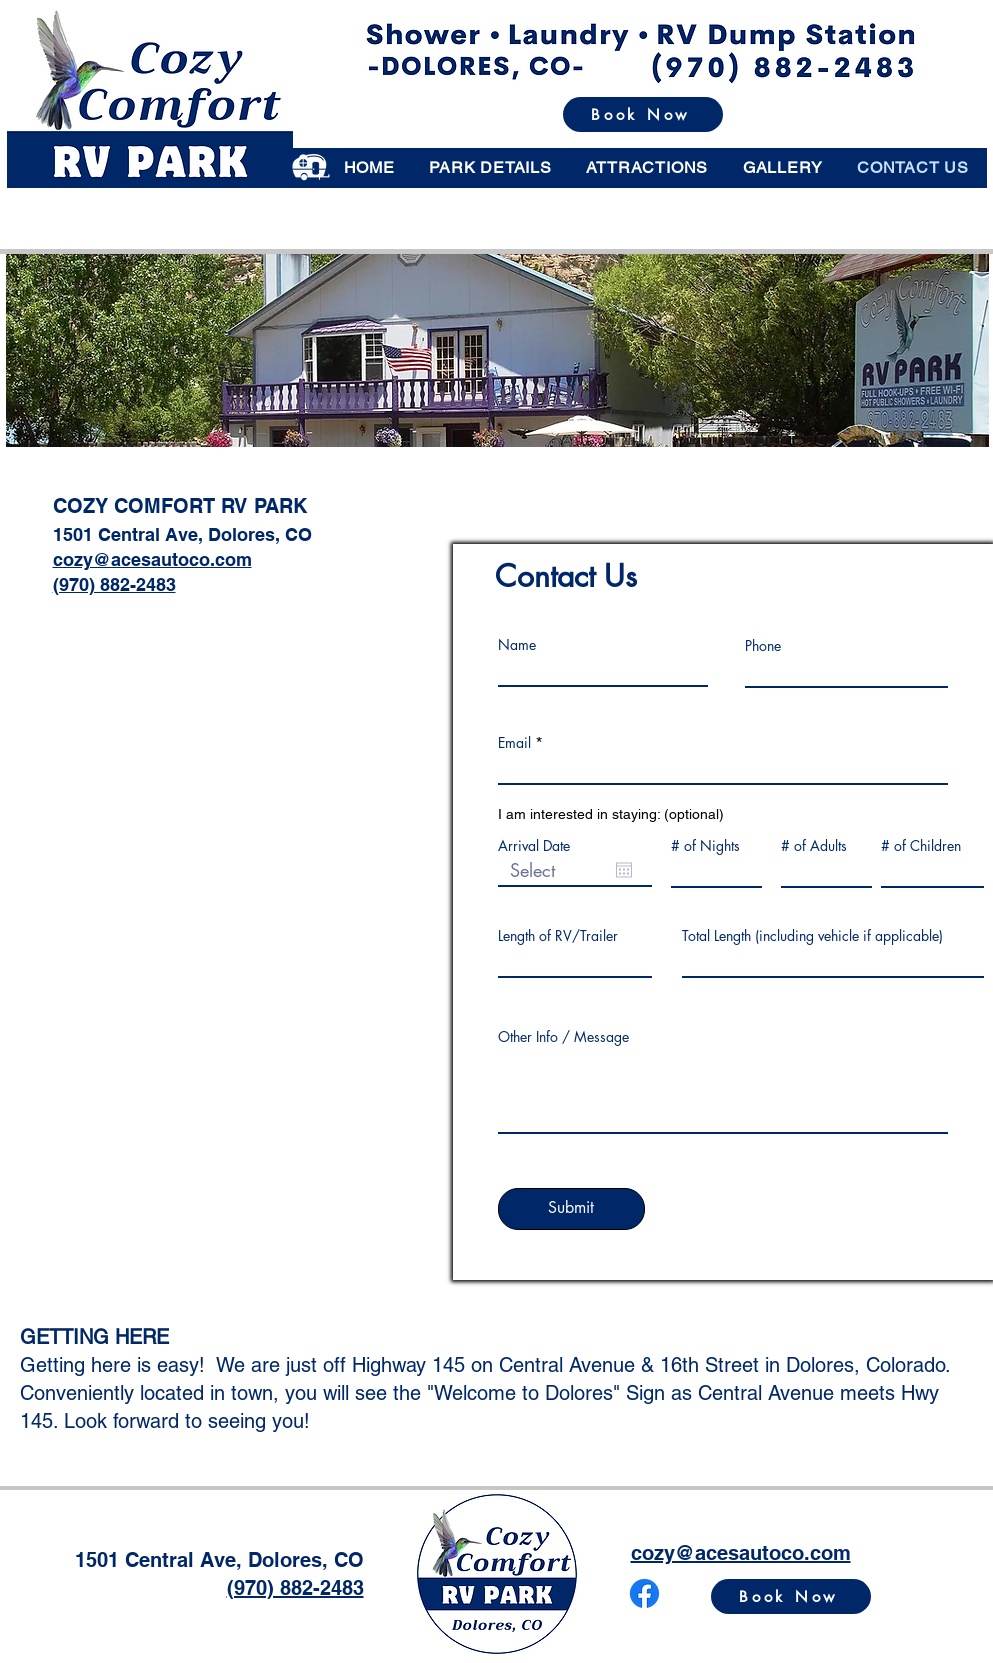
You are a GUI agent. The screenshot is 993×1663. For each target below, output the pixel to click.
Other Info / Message (563, 1037)
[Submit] (571, 1209)
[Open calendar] (624, 870)
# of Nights (705, 846)
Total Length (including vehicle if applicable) (812, 936)
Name (517, 645)
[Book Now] (643, 114)
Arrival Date (534, 846)
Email (514, 743)
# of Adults (814, 846)
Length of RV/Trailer (558, 936)
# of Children (921, 846)
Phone (763, 646)
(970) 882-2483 (114, 584)
